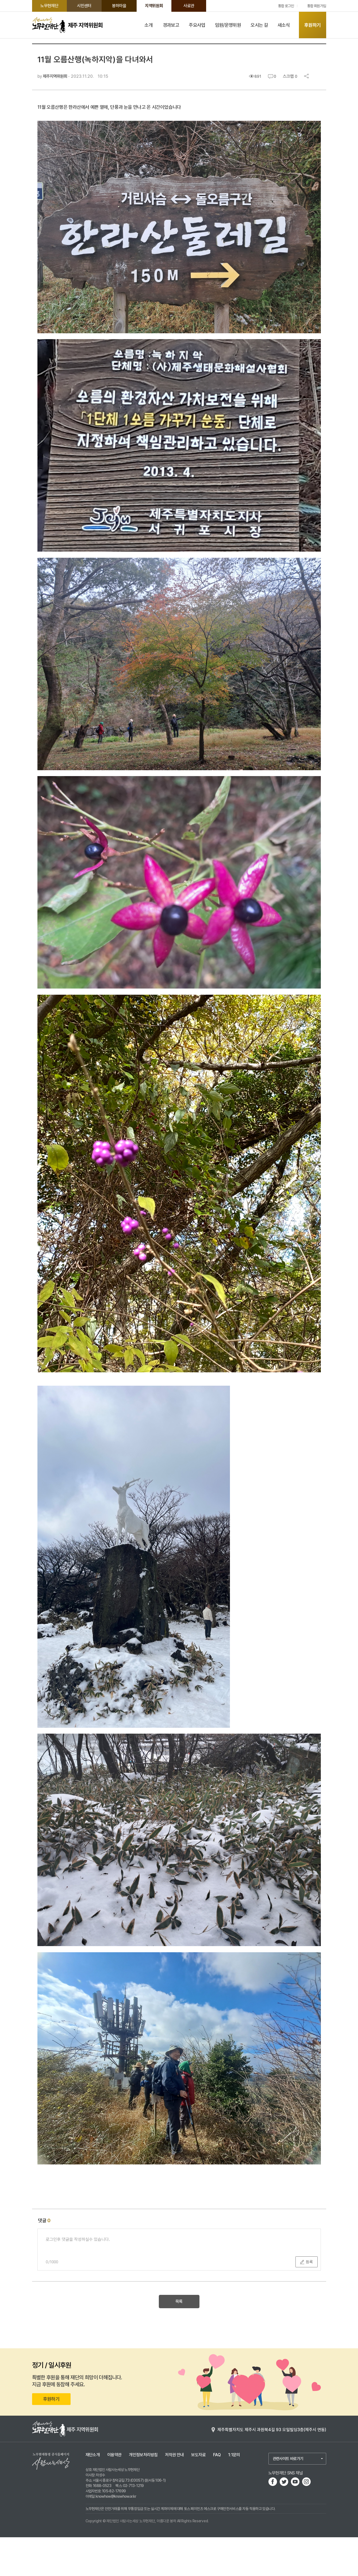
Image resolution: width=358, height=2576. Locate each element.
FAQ (217, 2494)
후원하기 (312, 25)
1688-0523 (102, 2524)
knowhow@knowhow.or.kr (116, 2535)
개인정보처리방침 (143, 2494)
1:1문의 (234, 2494)
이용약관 (114, 2494)
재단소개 (93, 2494)
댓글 (44, 2259)
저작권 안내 (174, 2494)
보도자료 (198, 2494)
